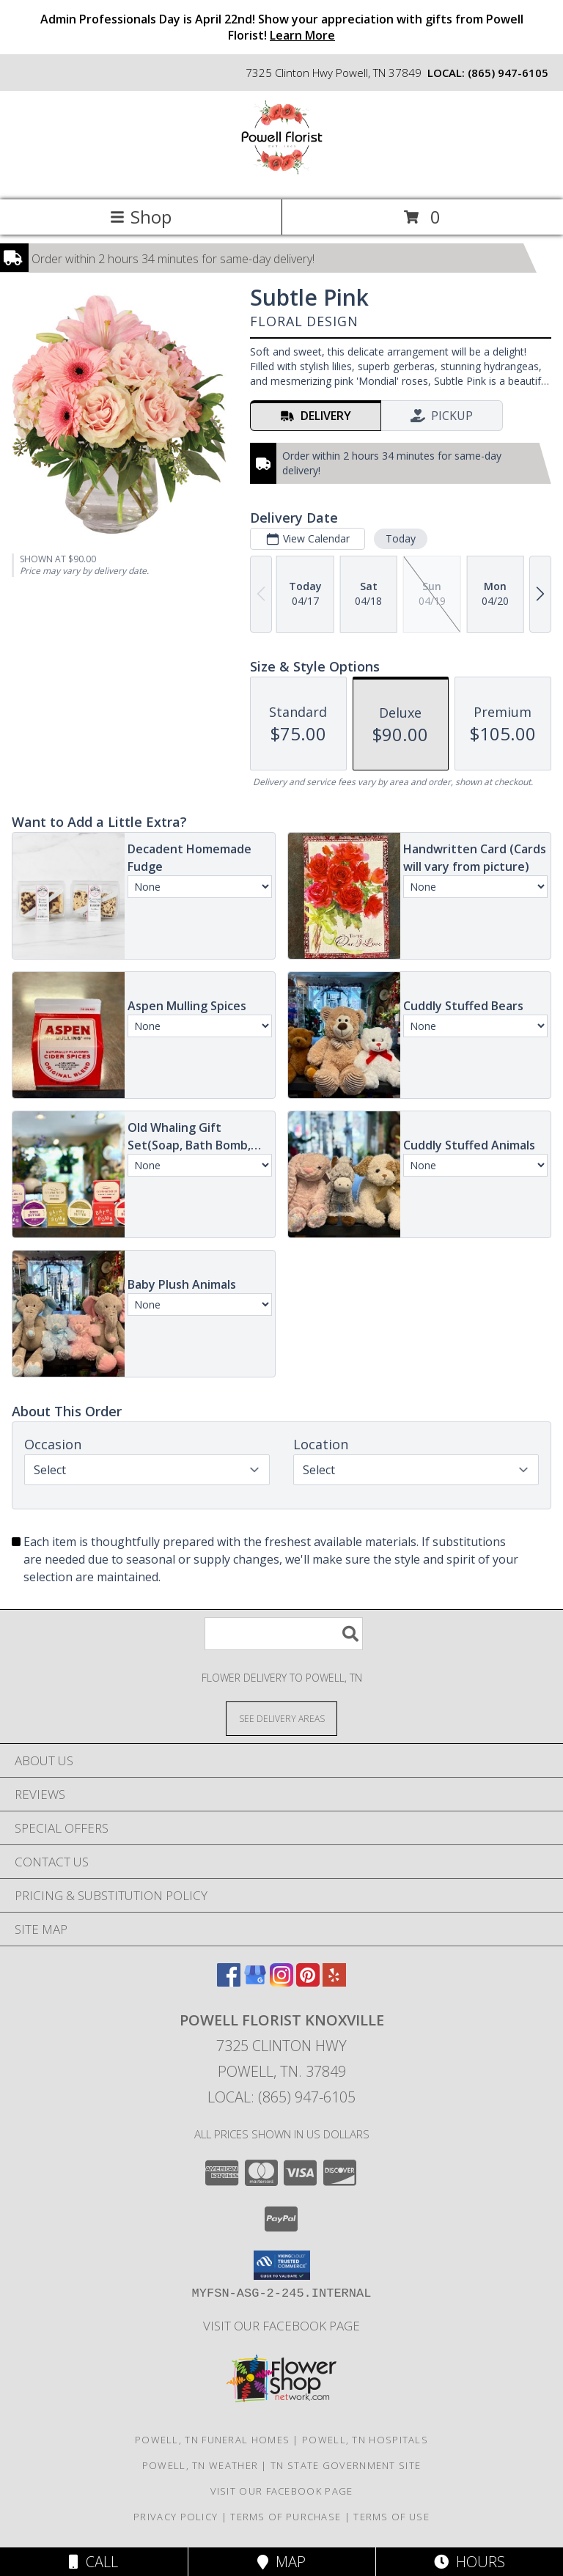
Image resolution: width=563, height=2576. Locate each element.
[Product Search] (284, 1633)
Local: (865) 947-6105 (281, 2097)
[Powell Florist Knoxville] (282, 178)
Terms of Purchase (285, 2516)
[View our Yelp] (334, 1981)
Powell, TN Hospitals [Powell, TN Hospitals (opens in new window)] (365, 2439)
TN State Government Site (346, 2465)
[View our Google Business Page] (255, 1981)
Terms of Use (391, 2516)
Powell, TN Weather (200, 2465)
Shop (141, 217)
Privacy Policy (175, 2516)
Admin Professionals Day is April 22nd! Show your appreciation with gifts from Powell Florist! (281, 27)
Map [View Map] (281, 2562)
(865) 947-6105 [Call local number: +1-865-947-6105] (508, 72)
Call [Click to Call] (93, 2562)
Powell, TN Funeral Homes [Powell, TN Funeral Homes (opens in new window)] (212, 2439)
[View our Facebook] (228, 1981)
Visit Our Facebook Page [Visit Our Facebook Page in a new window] (281, 2325)
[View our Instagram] (281, 1981)
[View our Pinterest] (308, 1981)
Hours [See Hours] (469, 2562)
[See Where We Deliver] (281, 1718)
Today (401, 538)
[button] (282, 2265)
